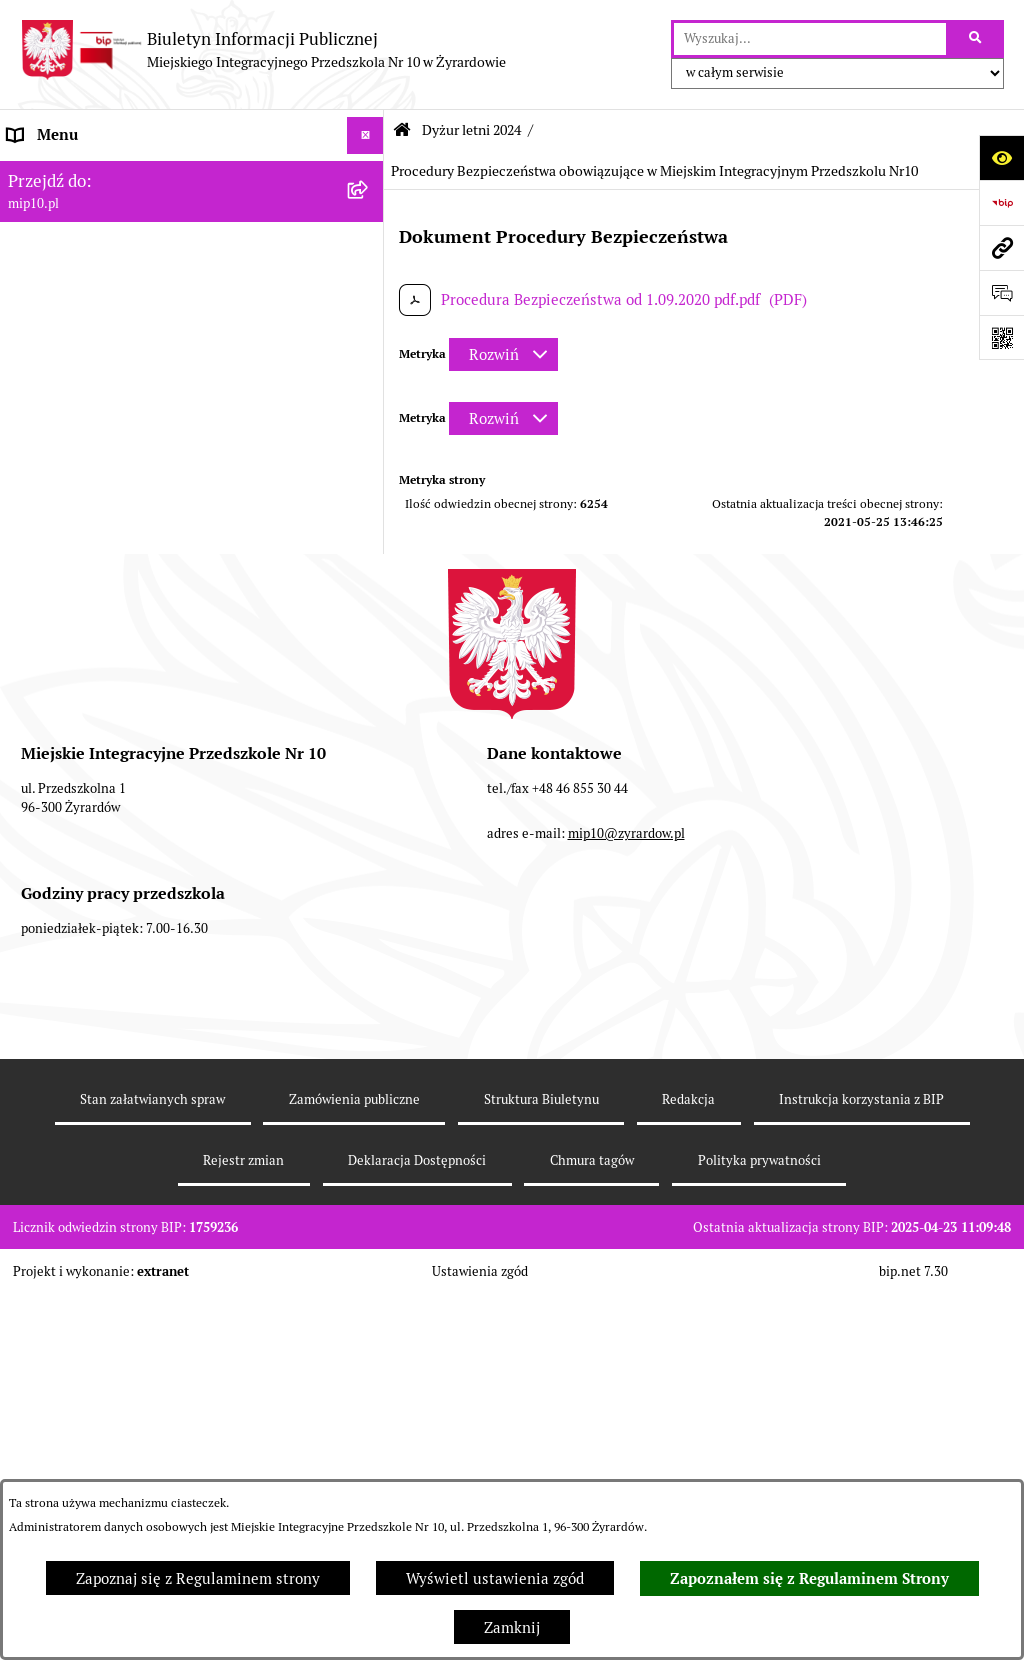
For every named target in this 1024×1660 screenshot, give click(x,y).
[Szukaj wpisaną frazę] (976, 39)
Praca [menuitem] (27, 322)
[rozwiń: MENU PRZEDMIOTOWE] (369, 248)
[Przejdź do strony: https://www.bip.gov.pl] (1001, 202)
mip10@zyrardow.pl (626, 1222)
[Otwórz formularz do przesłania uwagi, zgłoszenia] (1001, 292)
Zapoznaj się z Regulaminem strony (198, 1578)
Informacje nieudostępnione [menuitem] (104, 359)
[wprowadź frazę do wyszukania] (810, 39)
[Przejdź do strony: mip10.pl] (1001, 247)
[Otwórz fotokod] (1001, 337)
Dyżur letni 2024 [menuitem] (65, 586)
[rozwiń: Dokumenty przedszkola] (369, 285)
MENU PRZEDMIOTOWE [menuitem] (91, 247)
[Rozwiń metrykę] (503, 354)
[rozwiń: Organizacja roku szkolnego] (369, 474)
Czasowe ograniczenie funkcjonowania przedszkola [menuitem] (139, 522)
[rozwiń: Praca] (369, 323)
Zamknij (512, 1627)
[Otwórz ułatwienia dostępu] (1001, 157)
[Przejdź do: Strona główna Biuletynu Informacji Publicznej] (402, 130)
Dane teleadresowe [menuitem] (73, 172)
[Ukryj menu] (366, 136)
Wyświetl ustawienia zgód (495, 1578)
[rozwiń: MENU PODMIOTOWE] (369, 210)
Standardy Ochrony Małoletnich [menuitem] (117, 855)
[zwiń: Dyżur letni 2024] (369, 587)
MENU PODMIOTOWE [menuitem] (83, 209)
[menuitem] (192, 648)
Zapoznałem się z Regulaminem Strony (809, 1579)
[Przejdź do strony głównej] (263, 50)
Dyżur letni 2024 (471, 130)
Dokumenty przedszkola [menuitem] (90, 284)
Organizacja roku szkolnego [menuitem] (102, 473)
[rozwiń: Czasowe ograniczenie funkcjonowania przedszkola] (369, 511)
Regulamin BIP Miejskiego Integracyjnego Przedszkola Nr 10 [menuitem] (151, 409)
